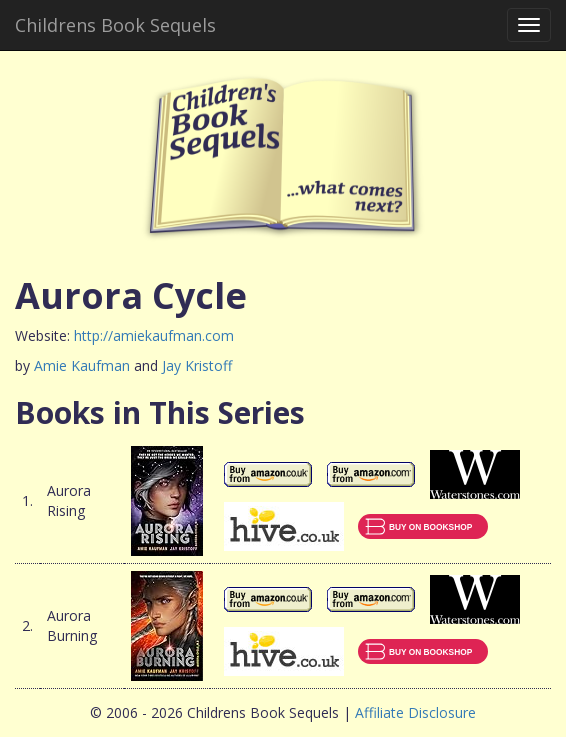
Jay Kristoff (197, 365)
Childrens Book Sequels (115, 25)
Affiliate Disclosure (415, 712)
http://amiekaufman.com (154, 335)
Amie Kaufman (82, 365)
